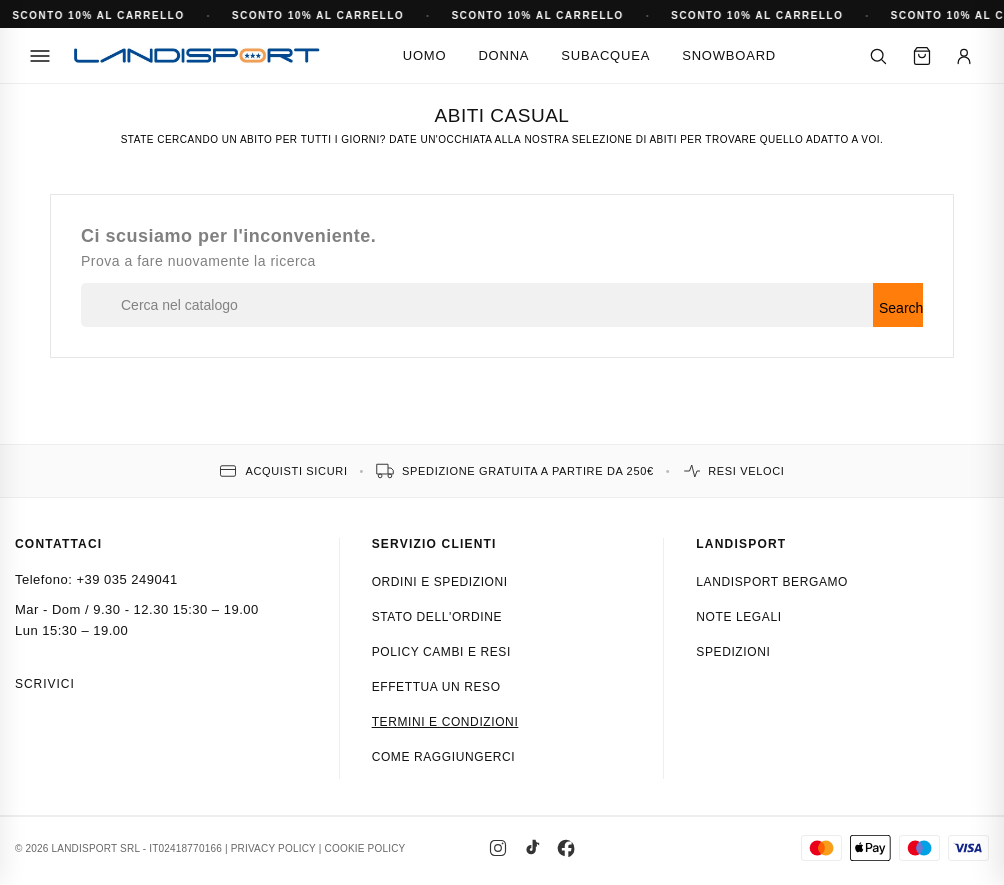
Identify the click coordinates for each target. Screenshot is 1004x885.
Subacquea (605, 55)
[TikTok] (532, 848)
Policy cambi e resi (441, 652)
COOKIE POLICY (365, 848)
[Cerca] (878, 56)
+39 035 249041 (126, 579)
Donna (503, 55)
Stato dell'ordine (437, 617)
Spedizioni (733, 652)
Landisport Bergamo (772, 582)
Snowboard (729, 55)
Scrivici (45, 684)
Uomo (425, 55)
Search (901, 308)
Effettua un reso (436, 687)
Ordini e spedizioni (440, 582)
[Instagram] (498, 848)
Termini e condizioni (445, 722)
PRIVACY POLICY (273, 848)
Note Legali (738, 617)
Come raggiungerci (444, 757)
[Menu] (40, 56)
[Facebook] (566, 848)
